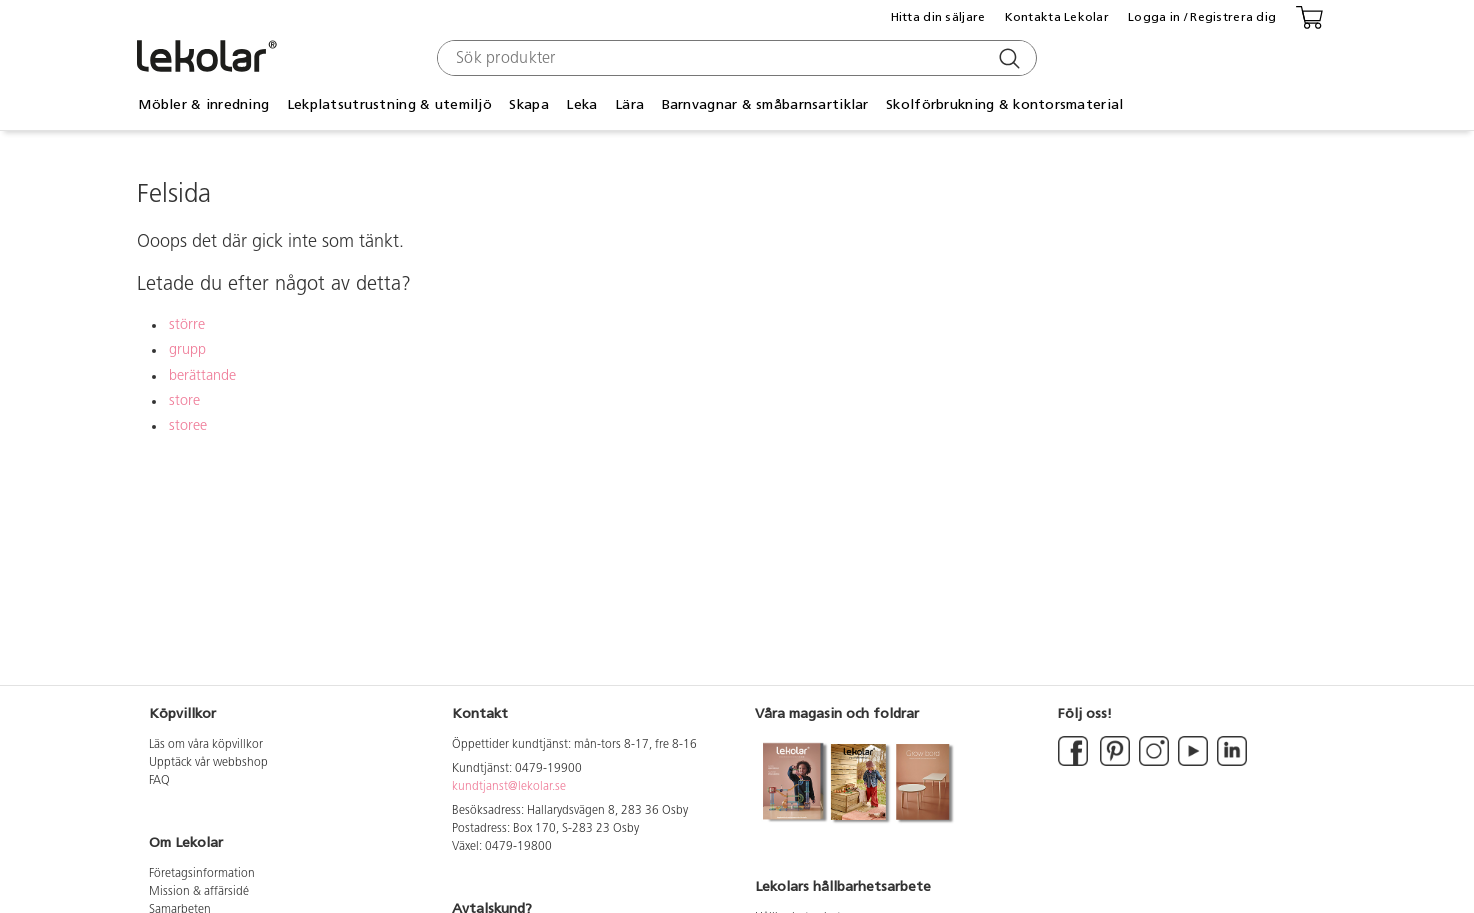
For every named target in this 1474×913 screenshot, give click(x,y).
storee (188, 426)
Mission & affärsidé (199, 892)
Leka (581, 104)
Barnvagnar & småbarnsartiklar (765, 104)
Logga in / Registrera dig (1202, 17)
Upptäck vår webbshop (208, 763)
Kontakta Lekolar (1057, 17)
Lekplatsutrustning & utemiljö (389, 104)
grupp (187, 350)
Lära (629, 104)
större (187, 325)
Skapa (528, 104)
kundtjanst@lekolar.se (509, 787)
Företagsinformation (202, 874)
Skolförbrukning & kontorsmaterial (1004, 104)
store (184, 401)
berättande (202, 376)
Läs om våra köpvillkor (206, 745)
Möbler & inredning (203, 104)
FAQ (159, 781)
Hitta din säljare (938, 17)
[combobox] (734, 58)
